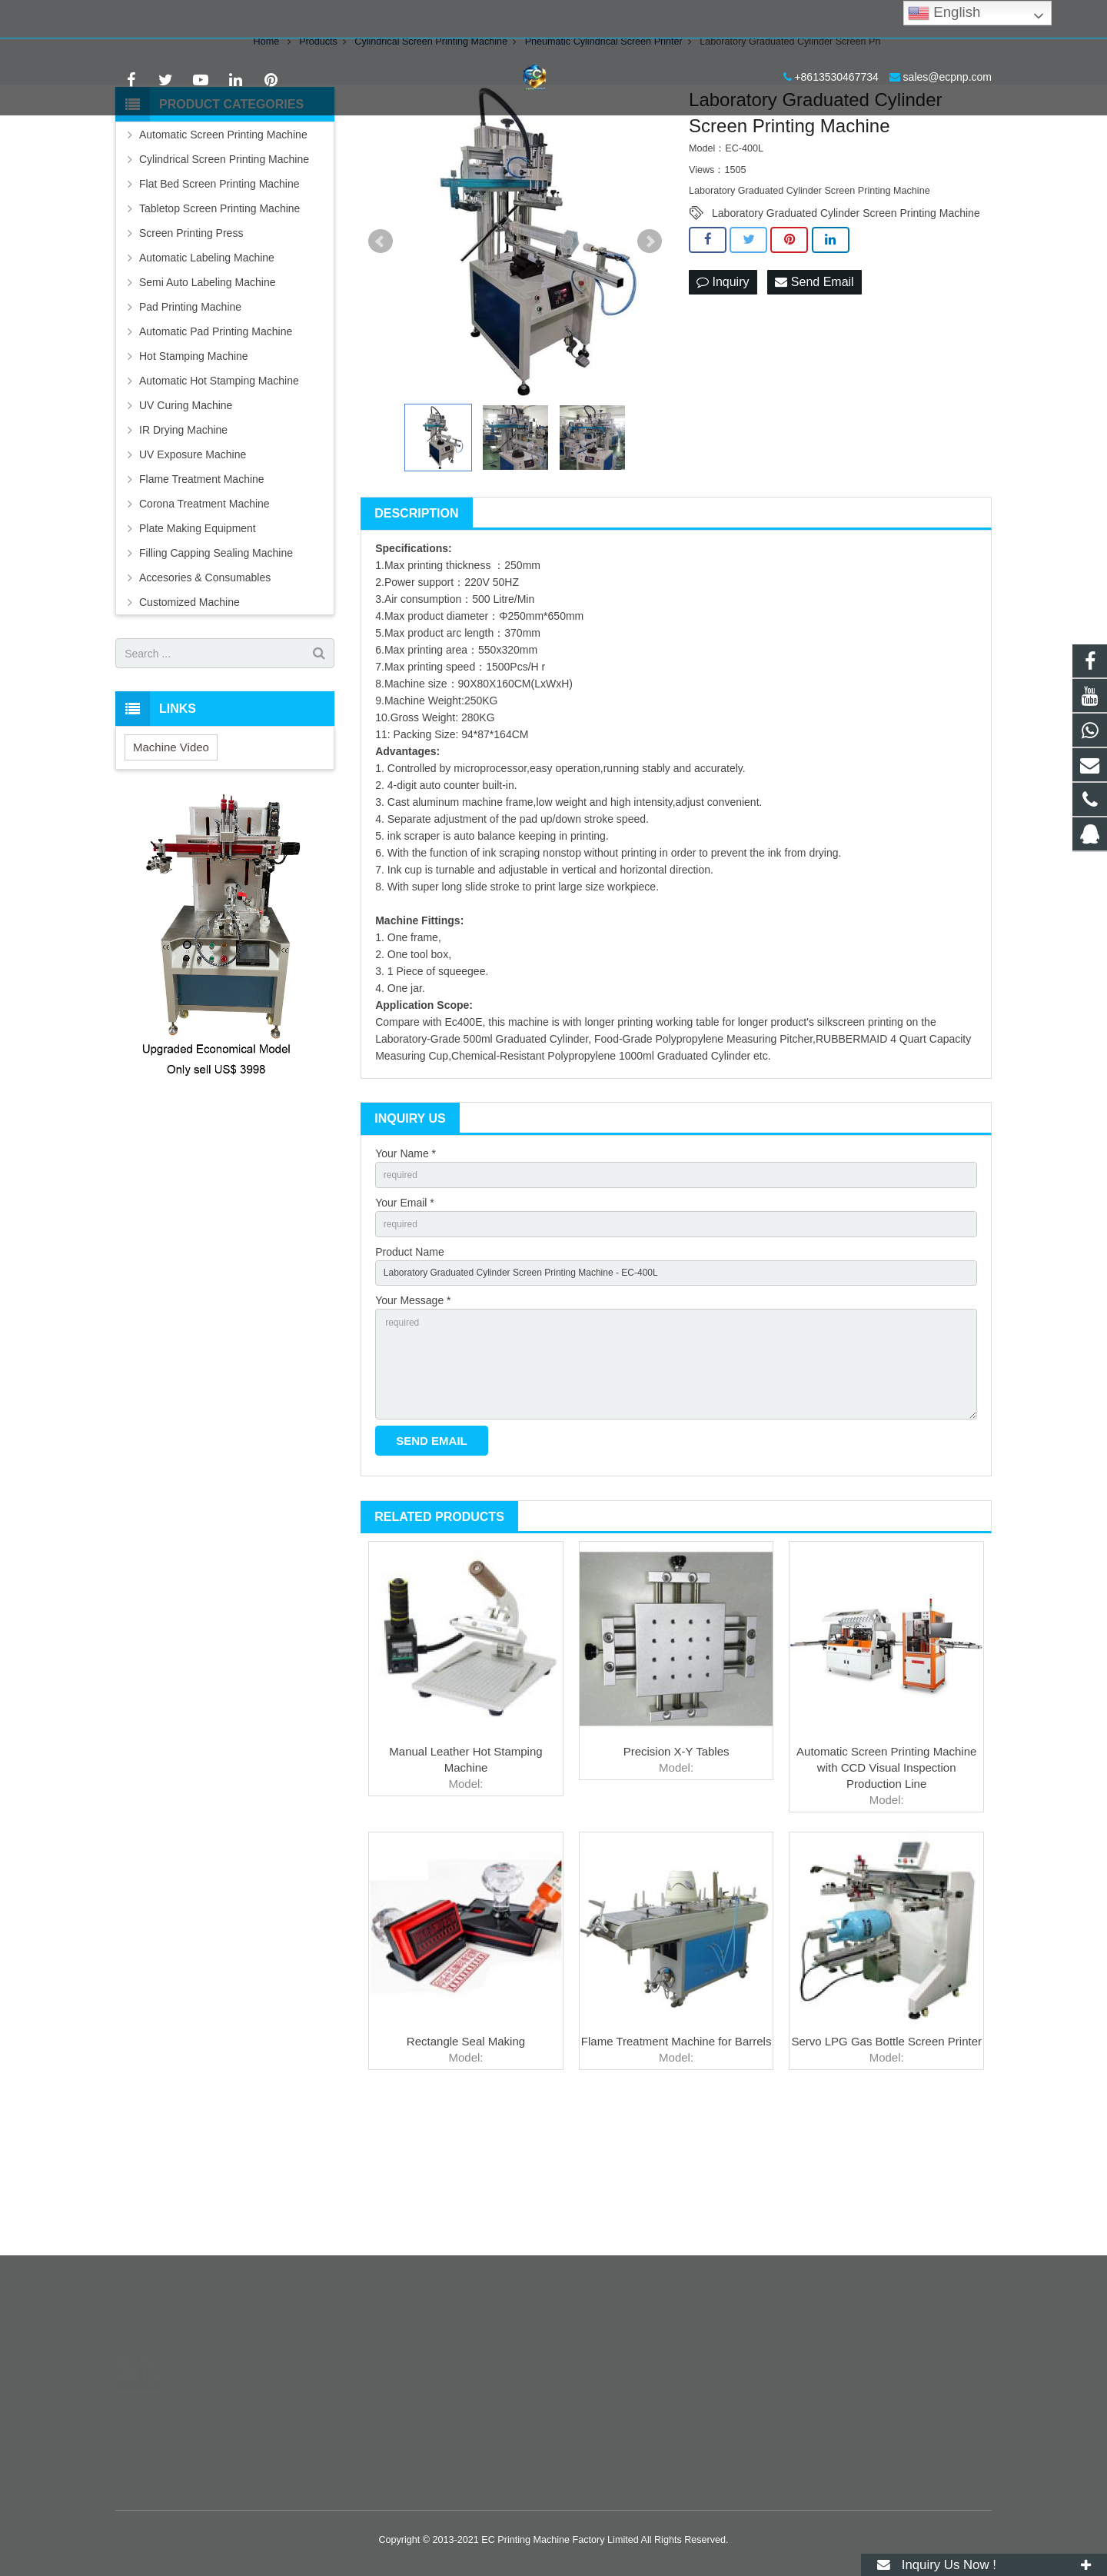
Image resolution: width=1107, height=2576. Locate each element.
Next (649, 356)
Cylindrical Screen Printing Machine (224, 274)
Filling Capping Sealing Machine (216, 668)
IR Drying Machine (183, 545)
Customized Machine (189, 717)
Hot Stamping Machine (193, 471)
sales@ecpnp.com (279, 19)
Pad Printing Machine (190, 422)
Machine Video (171, 862)
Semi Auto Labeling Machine (207, 397)
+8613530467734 (169, 19)
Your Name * (405, 1269)
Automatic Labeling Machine (206, 373)
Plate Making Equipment (197, 643)
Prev (380, 356)
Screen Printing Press (191, 348)
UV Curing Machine (185, 520)
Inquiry (722, 397)
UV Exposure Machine (192, 570)
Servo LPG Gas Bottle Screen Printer (886, 2188)
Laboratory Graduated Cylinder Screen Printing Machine (846, 328)
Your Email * (404, 1322)
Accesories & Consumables (205, 693)
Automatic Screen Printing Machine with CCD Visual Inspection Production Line (886, 1914)
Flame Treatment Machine (201, 594)
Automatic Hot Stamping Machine (219, 496)
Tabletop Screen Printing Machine (219, 324)
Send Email (814, 397)
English (944, 13)
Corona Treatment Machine (204, 619)
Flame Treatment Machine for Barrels (676, 2188)
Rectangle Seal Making (466, 2188)
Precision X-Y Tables (676, 1898)
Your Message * (412, 1429)
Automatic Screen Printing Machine (223, 250)
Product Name (409, 1376)
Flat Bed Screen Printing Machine (219, 299)
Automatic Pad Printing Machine (215, 447)
